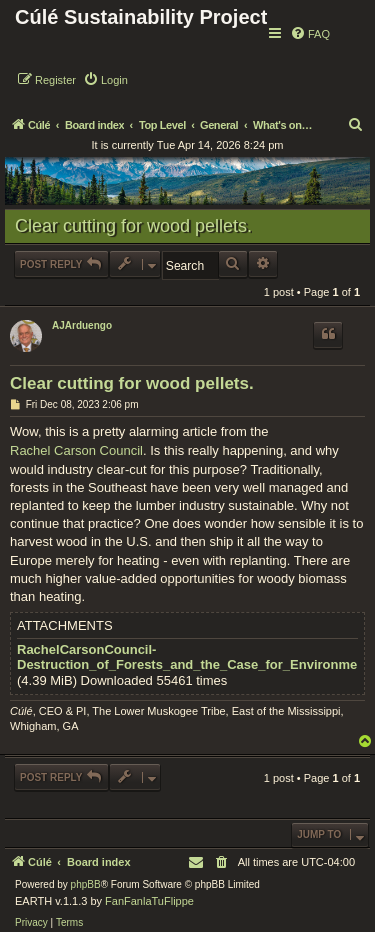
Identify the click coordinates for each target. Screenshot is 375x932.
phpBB (86, 884)
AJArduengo (82, 325)
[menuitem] (310, 34)
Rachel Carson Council (76, 450)
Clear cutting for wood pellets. (133, 226)
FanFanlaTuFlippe (149, 901)
